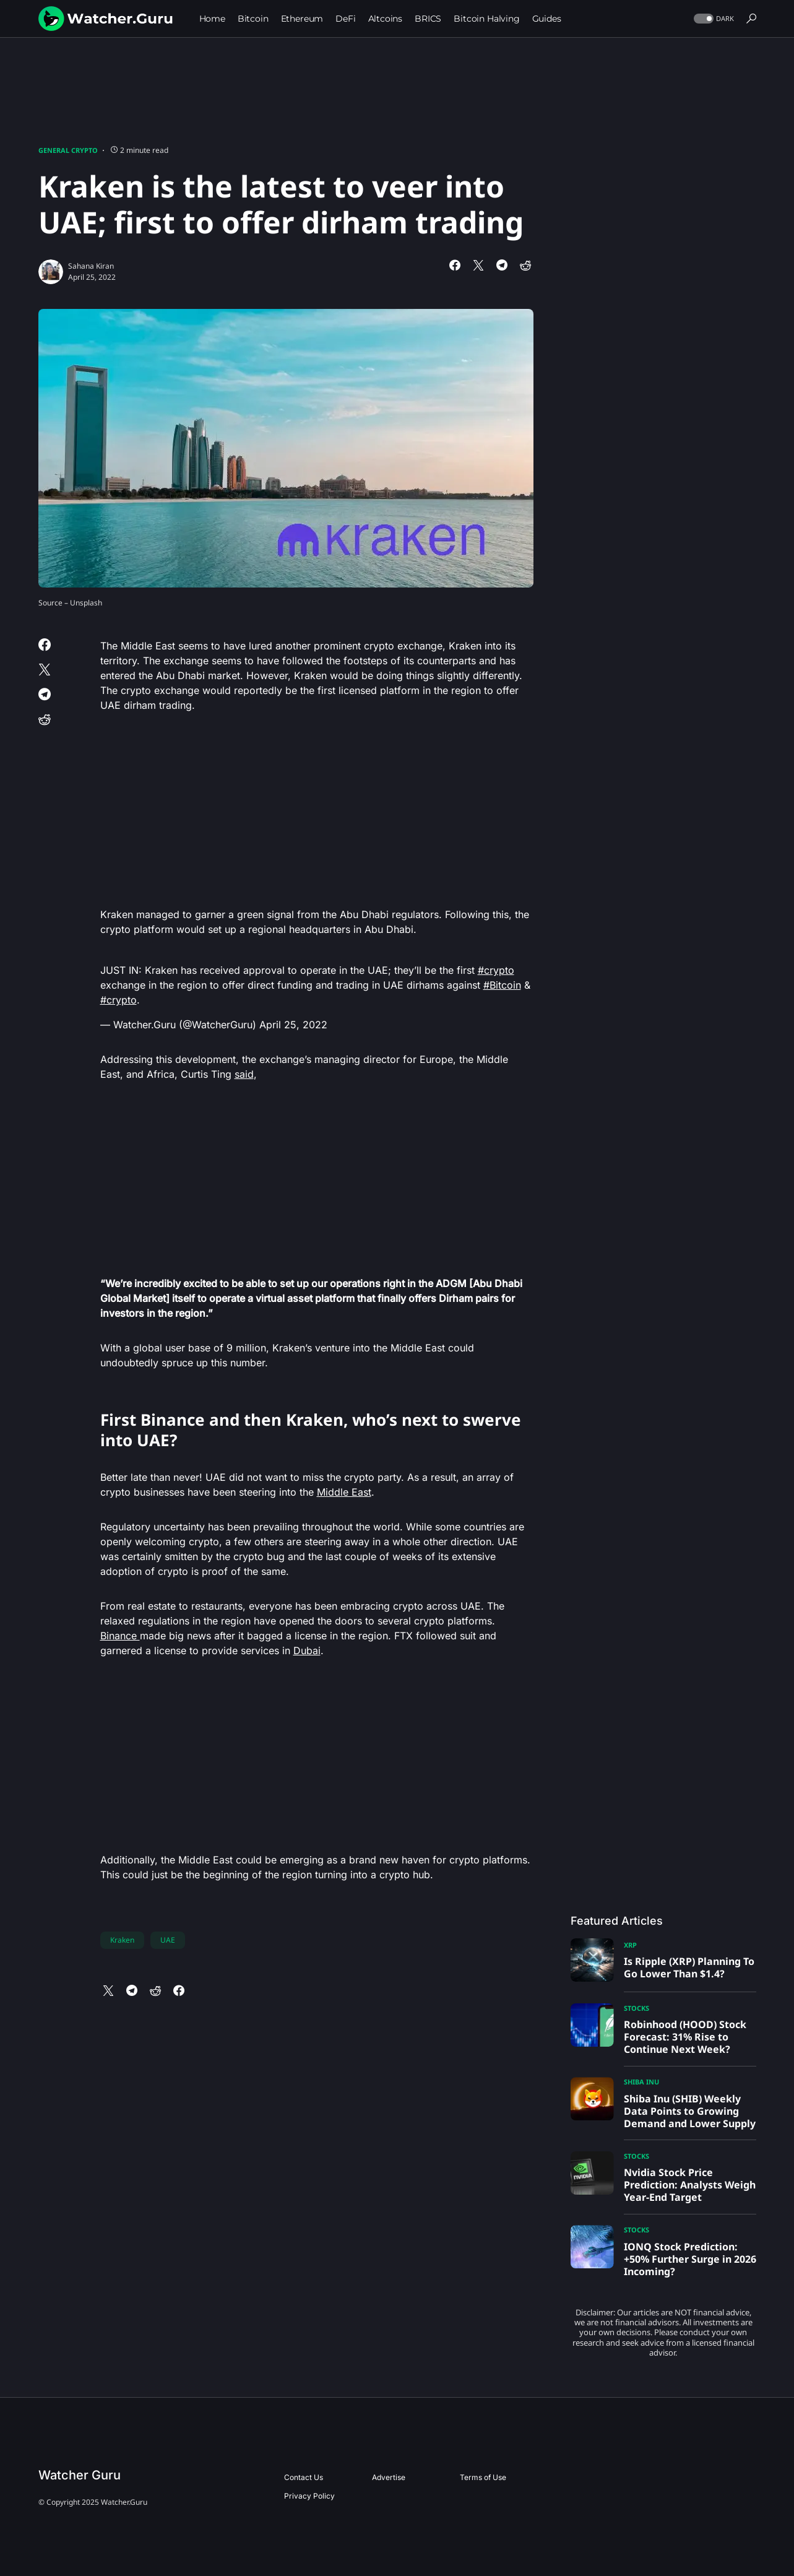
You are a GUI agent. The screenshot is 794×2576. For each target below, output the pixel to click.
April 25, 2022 (293, 1024)
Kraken (122, 1940)
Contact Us (303, 2477)
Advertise (388, 2477)
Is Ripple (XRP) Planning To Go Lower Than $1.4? (689, 1967)
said (244, 1074)
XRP (630, 1944)
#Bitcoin (502, 985)
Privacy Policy (309, 2495)
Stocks (636, 2008)
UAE (167, 1940)
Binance (120, 1635)
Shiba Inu (641, 2081)
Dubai (307, 1650)
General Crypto (68, 150)
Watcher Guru (79, 2475)
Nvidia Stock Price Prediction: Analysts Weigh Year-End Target (690, 2184)
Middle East (344, 1492)
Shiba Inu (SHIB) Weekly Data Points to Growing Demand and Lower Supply (690, 2111)
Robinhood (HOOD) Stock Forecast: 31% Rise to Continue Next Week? (685, 2036)
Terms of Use (483, 2477)
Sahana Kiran (91, 266)
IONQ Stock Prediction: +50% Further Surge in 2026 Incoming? (690, 2259)
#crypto (496, 970)
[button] (712, 19)
